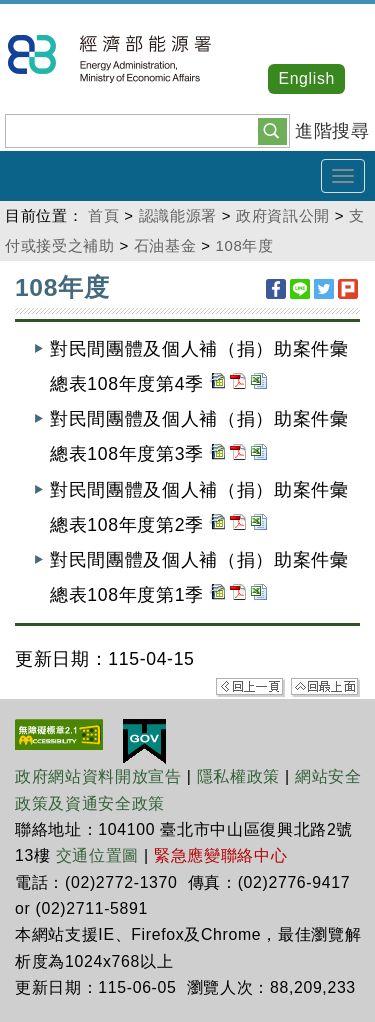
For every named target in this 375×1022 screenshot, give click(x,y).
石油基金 (165, 245)
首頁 (103, 215)
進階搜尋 (332, 131)
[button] (272, 130)
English (306, 78)
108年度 (244, 245)
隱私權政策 (238, 776)
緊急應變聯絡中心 (220, 855)
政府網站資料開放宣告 (98, 776)
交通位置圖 (97, 855)
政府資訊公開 (283, 215)
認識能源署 (178, 215)
